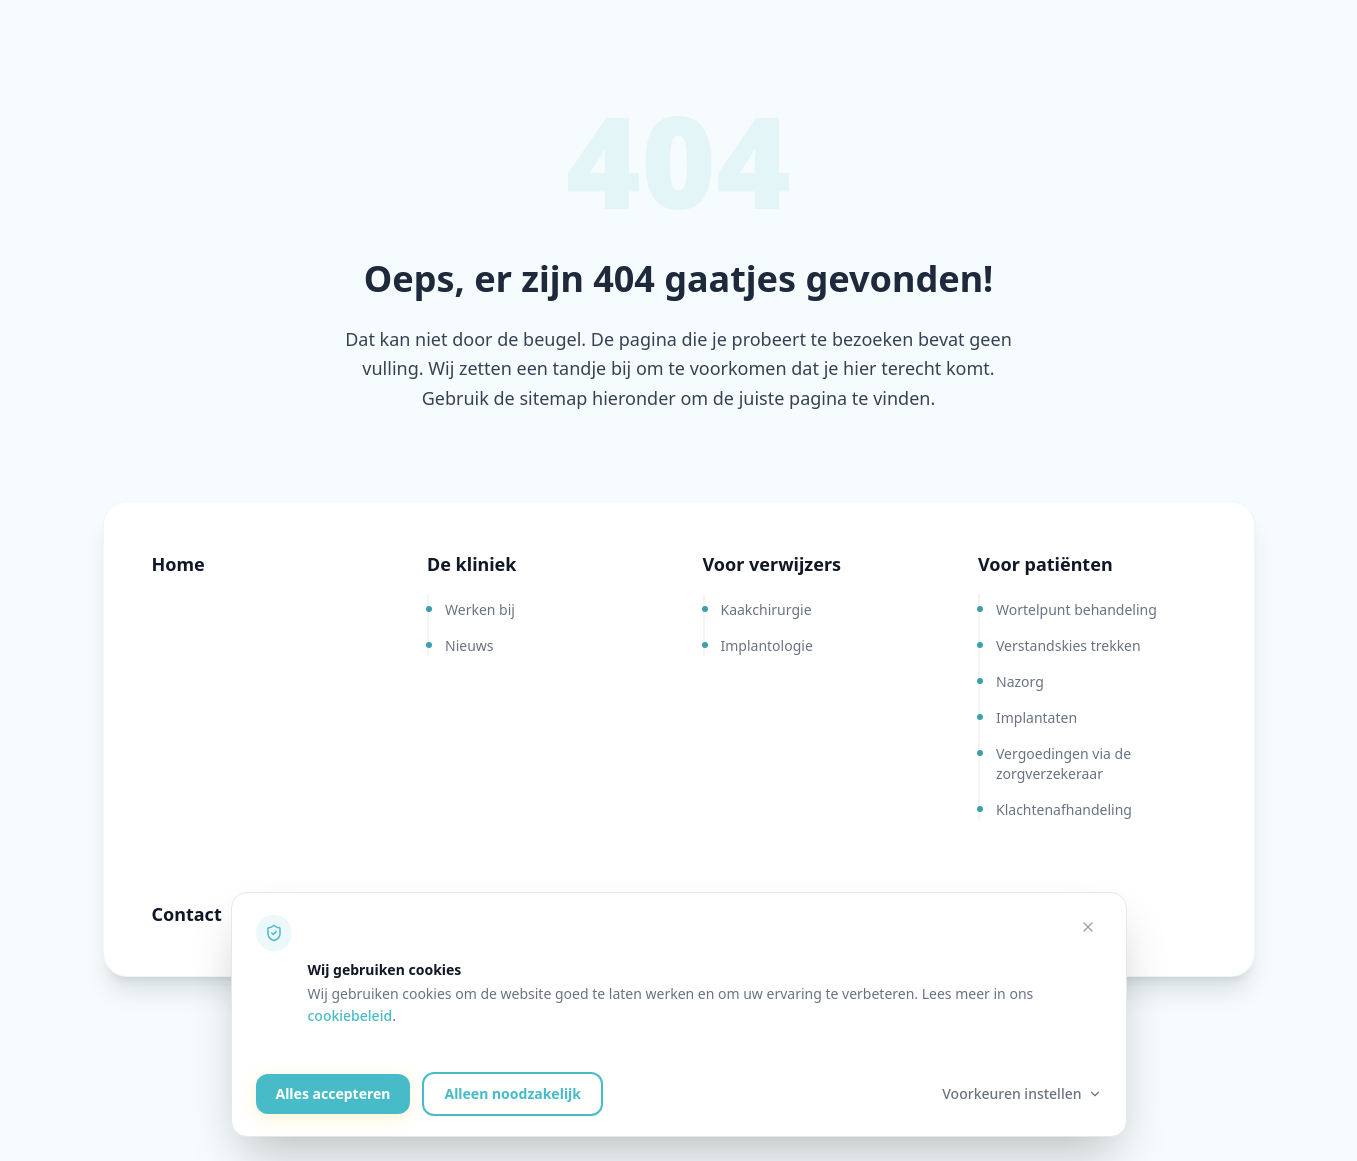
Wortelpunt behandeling (1076, 609)
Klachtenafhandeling (1064, 809)
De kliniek (472, 564)
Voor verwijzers (772, 564)
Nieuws (469, 645)
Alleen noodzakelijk (512, 1093)
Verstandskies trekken (1068, 645)
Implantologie (767, 645)
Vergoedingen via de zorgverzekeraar (1063, 763)
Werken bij (480, 609)
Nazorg (1020, 681)
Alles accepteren (333, 1093)
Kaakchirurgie (766, 609)
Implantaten (1036, 717)
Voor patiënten (1045, 564)
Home (178, 564)
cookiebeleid (350, 1015)
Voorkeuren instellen (1021, 1093)
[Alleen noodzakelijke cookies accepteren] (1088, 927)
